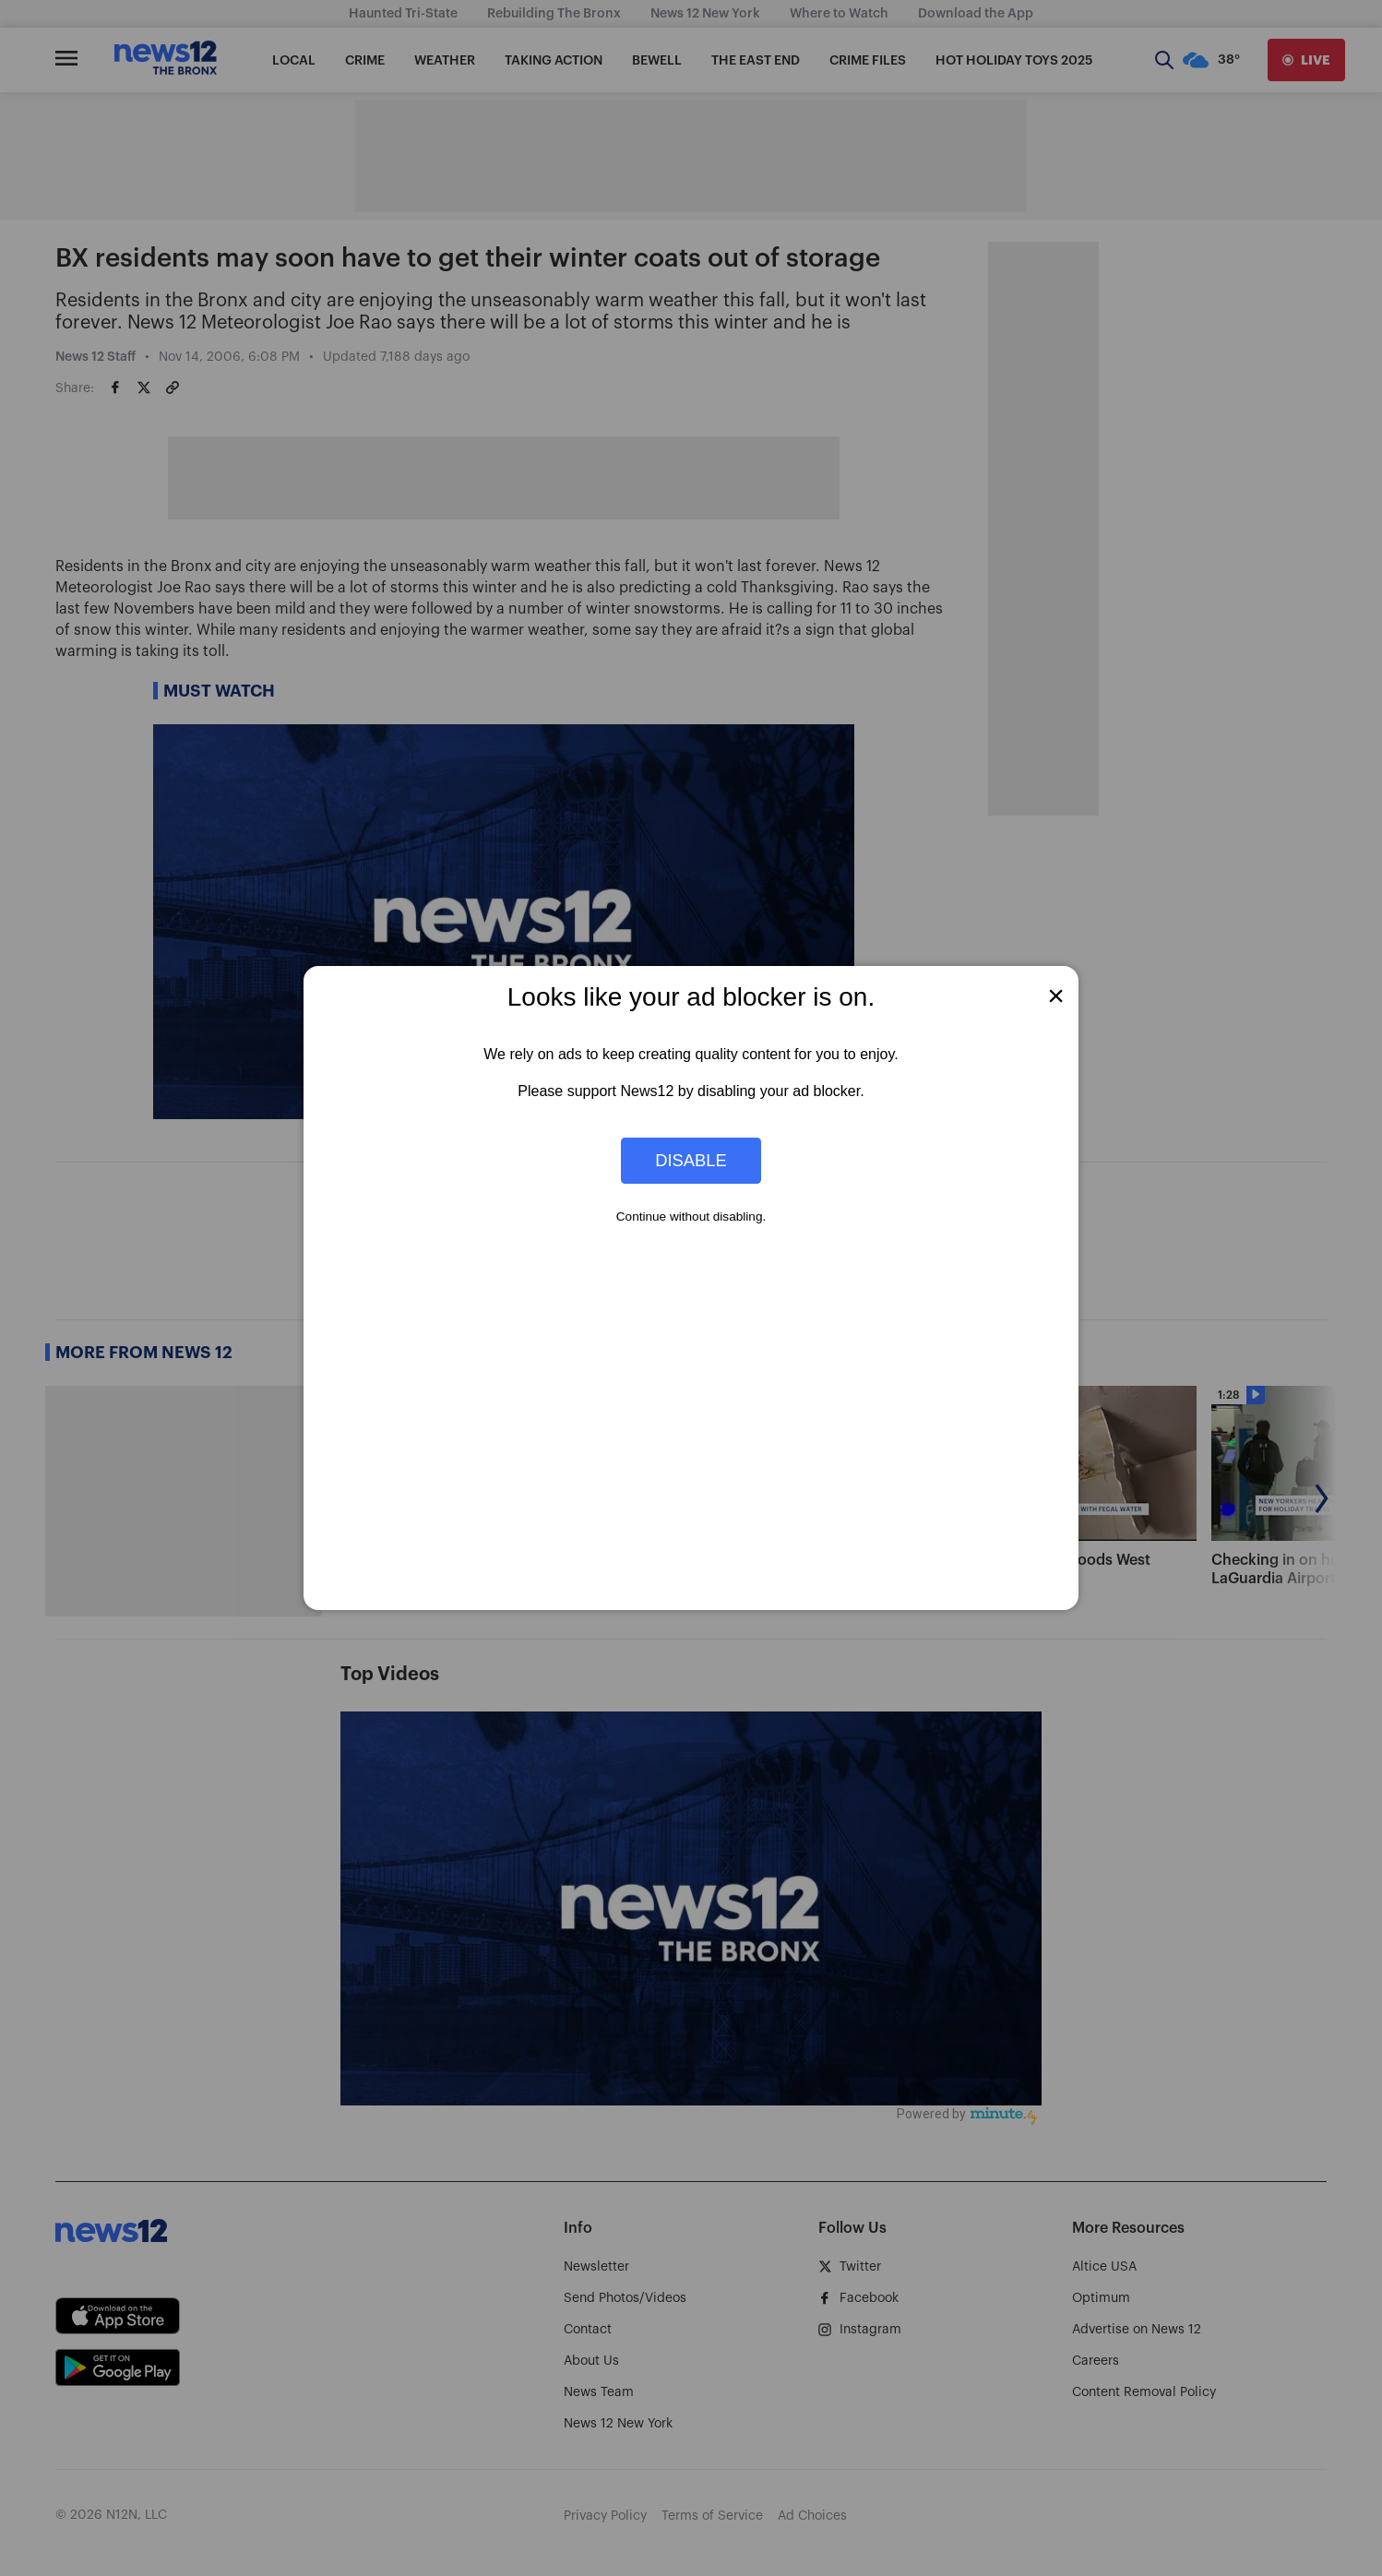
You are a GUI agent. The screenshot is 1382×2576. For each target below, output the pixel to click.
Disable (691, 1160)
